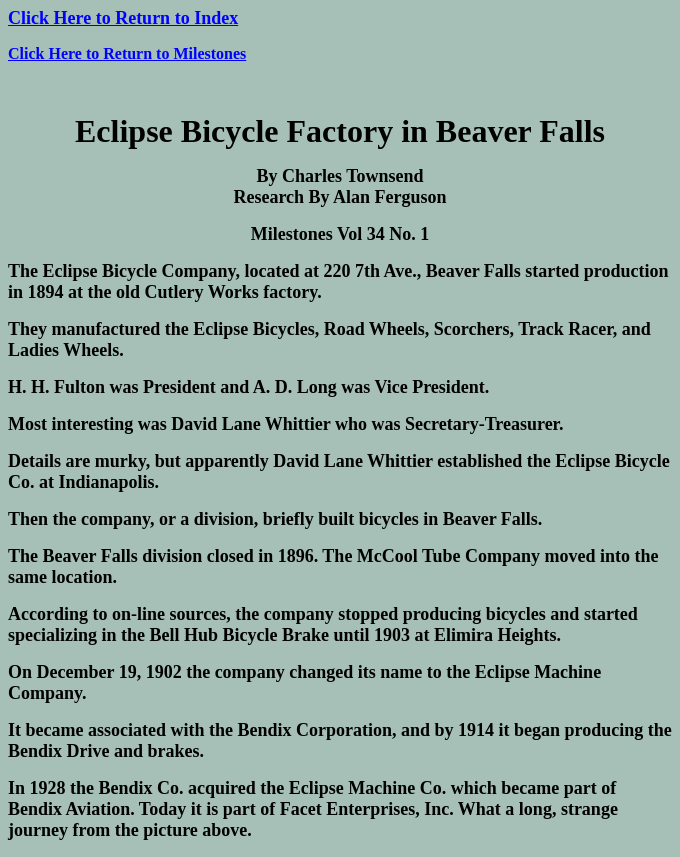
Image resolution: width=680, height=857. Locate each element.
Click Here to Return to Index (123, 18)
